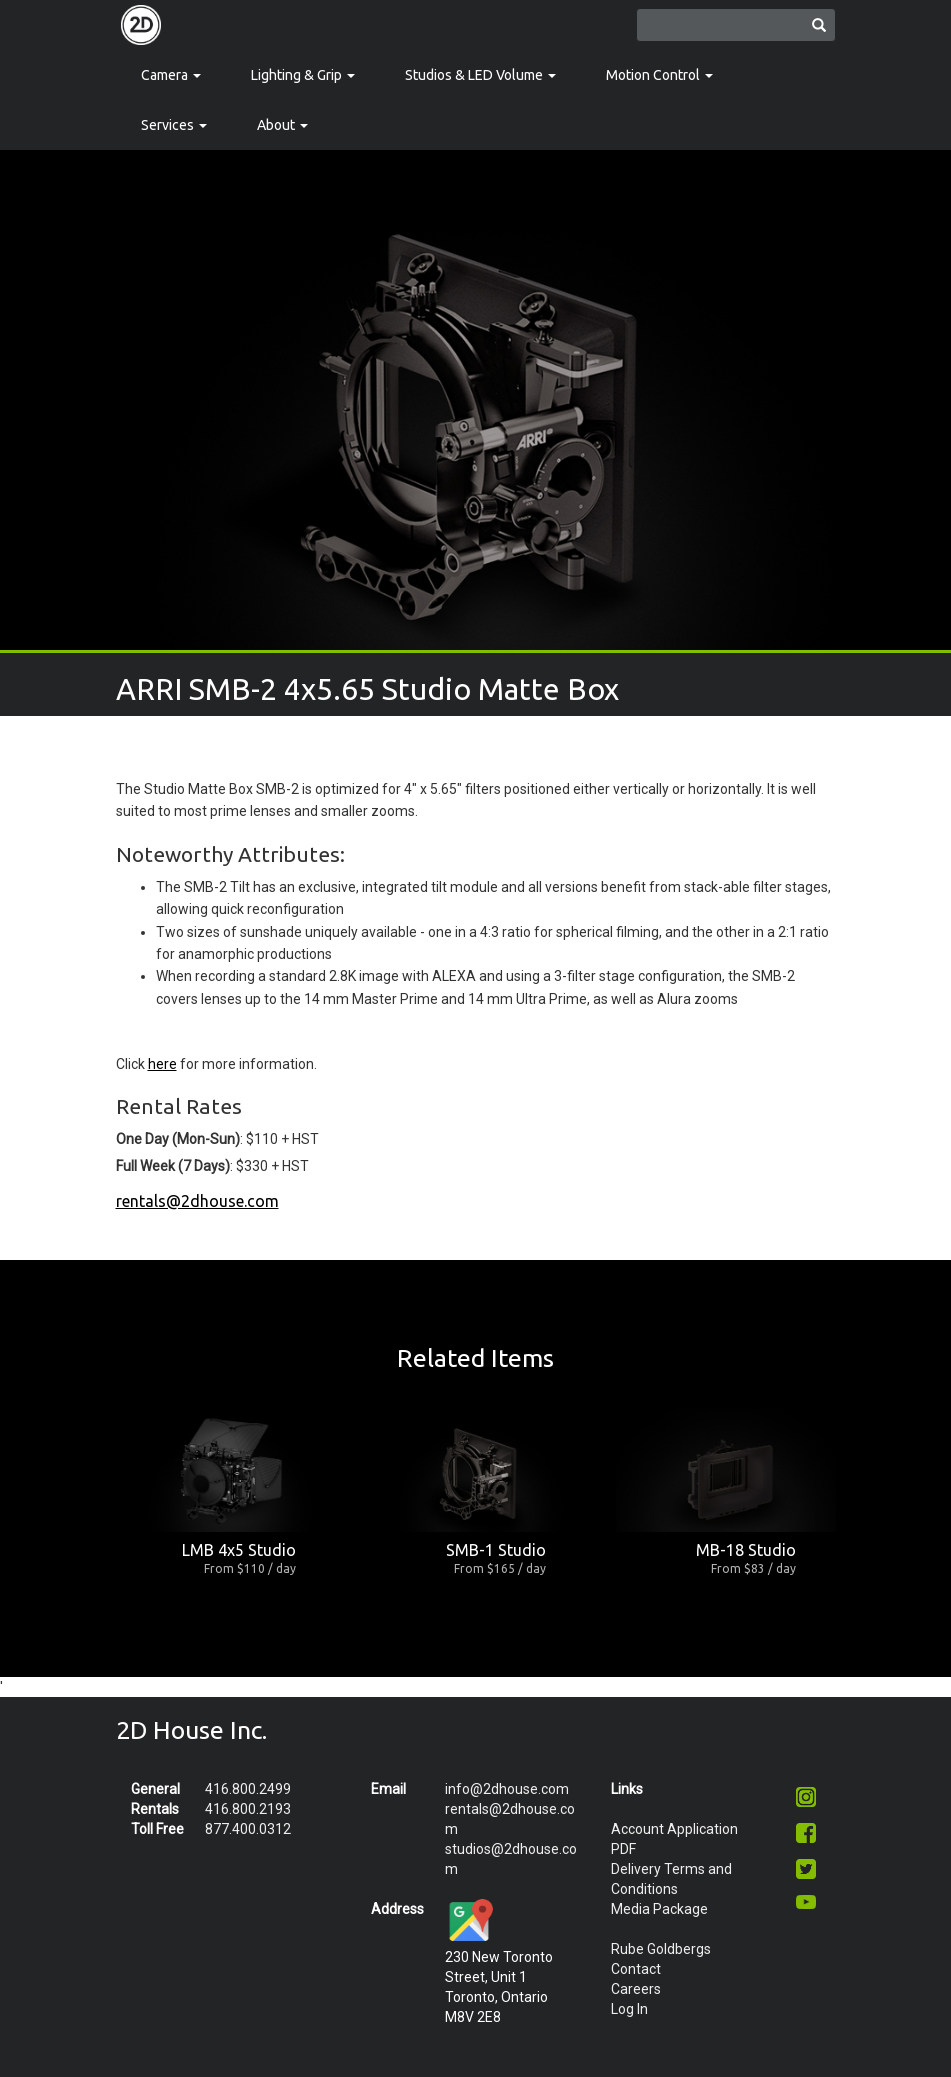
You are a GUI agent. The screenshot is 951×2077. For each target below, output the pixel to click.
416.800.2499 (248, 1789)
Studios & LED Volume (480, 75)
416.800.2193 (248, 1809)
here (162, 1064)
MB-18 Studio (746, 1550)
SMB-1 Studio (496, 1550)
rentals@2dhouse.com (197, 1201)
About (282, 125)
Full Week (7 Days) (173, 1166)
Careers (636, 1989)
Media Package (659, 1909)
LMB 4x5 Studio (239, 1550)
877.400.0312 (248, 1829)
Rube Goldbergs (661, 1949)
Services (174, 125)
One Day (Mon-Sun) (178, 1139)
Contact (636, 1969)
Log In (629, 2009)
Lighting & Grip (303, 75)
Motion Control (659, 75)
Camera (171, 75)
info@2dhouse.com (507, 1789)
